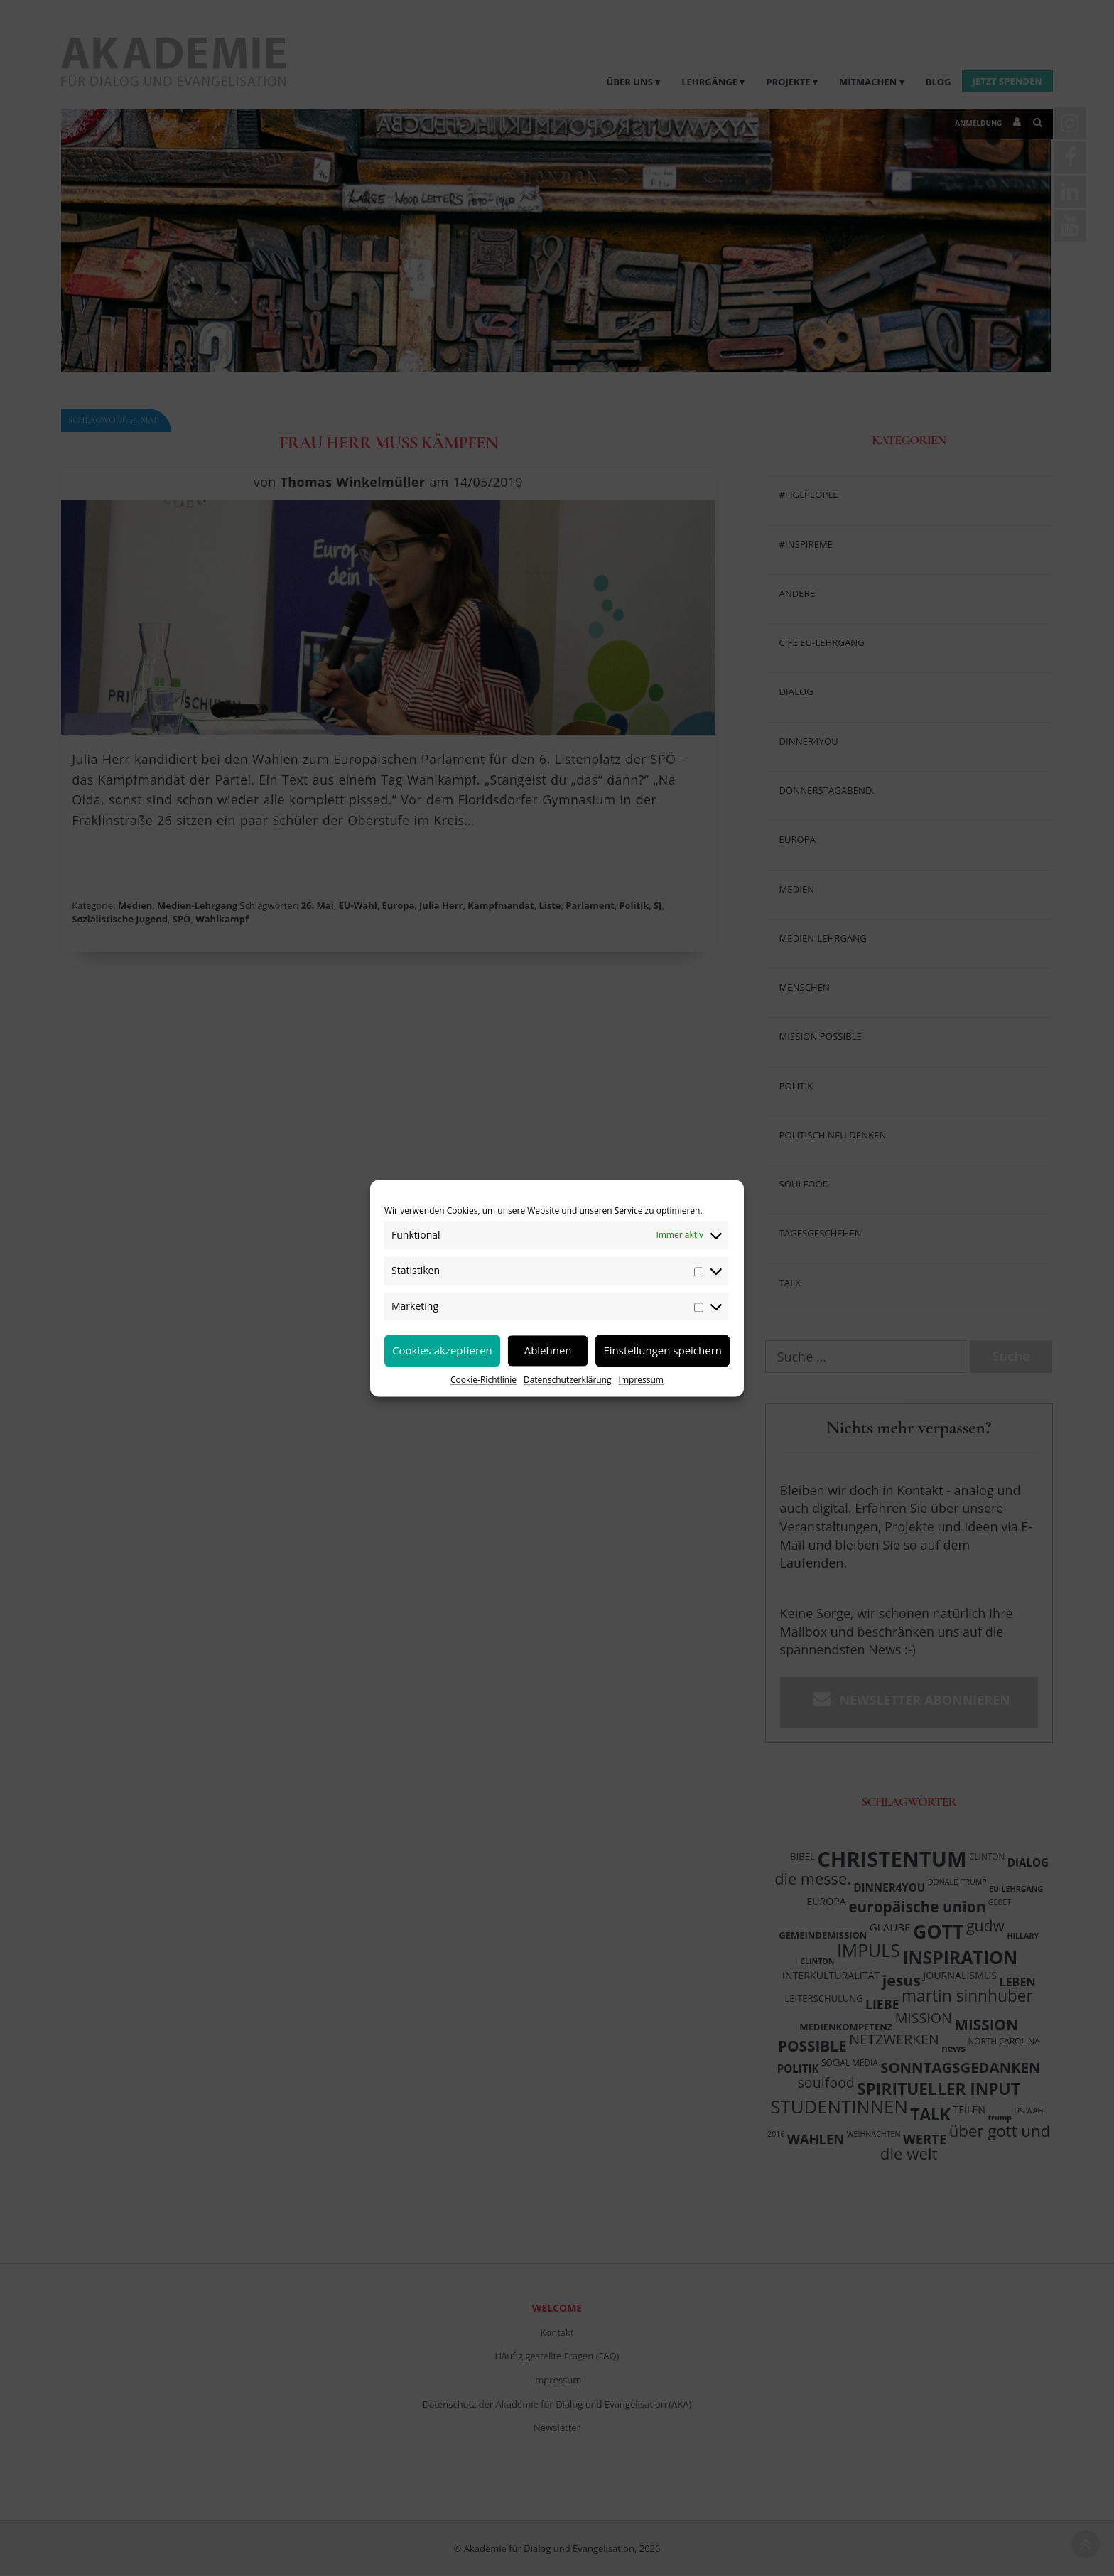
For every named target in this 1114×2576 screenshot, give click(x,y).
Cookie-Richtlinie (483, 1380)
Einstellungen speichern (662, 1350)
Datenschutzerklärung (568, 1380)
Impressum (641, 1380)
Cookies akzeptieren (442, 1350)
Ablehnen (548, 1350)
